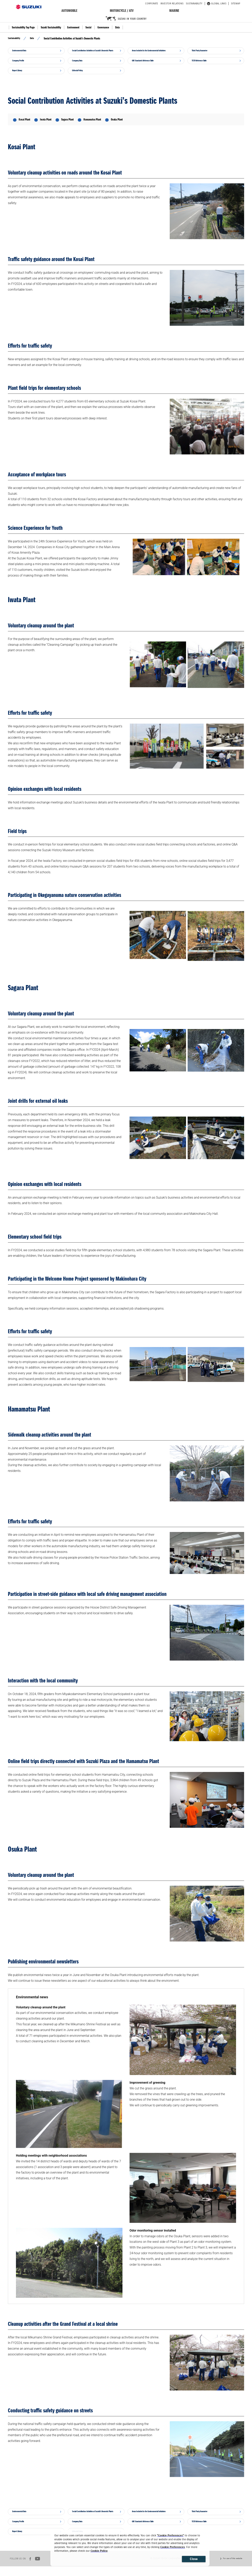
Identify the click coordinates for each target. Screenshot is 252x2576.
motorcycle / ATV (122, 10)
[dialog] (129, 2548)
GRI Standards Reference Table (148, 64)
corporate (151, 3)
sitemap (235, 3)
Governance (103, 27)
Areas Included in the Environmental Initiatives (150, 52)
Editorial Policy (80, 75)
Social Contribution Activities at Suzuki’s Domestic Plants (93, 52)
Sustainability (14, 38)
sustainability (194, 3)
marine (174, 10)
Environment (73, 27)
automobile (69, 10)
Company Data (80, 64)
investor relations (171, 3)
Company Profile (21, 64)
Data (117, 27)
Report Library (20, 75)
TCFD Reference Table (203, 64)
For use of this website (232, 2568)
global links (216, 3)
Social (88, 27)
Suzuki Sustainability (51, 27)
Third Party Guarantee (203, 51)
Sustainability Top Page (23, 27)
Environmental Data (22, 51)
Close (194, 2559)
